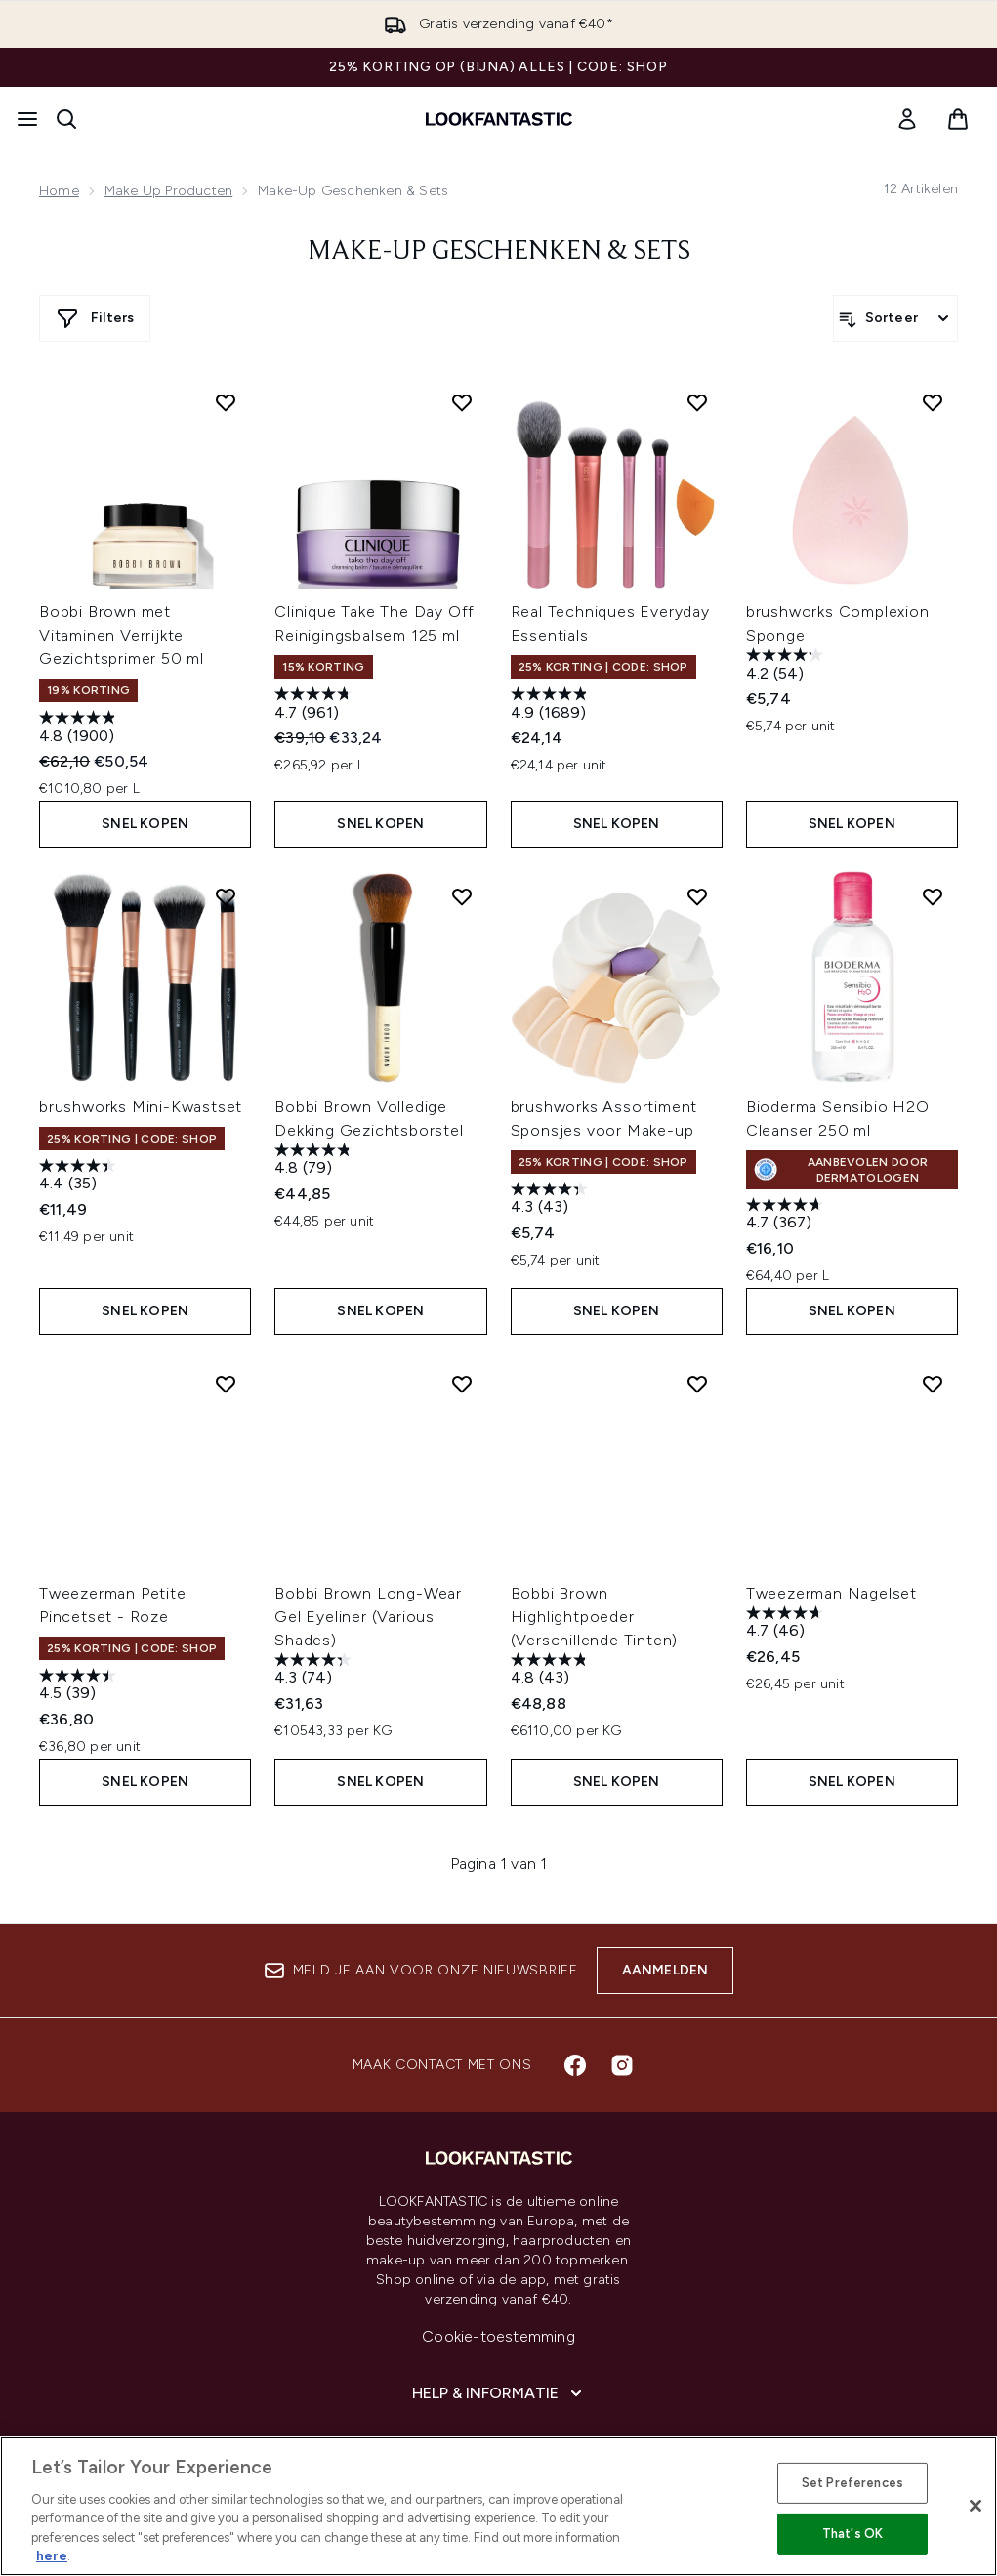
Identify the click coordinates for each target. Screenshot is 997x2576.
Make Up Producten (168, 191)
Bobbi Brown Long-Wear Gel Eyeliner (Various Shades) (368, 1616)
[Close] (975, 2505)
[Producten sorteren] (895, 318)
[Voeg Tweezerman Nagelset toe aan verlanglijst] (932, 1383)
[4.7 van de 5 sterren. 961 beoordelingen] (315, 705)
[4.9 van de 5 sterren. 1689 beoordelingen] (552, 705)
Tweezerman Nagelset (831, 1593)
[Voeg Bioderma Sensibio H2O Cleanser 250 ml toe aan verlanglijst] (932, 896)
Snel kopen (145, 823)
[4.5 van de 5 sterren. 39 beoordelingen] (80, 1687)
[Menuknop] (27, 119)
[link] (907, 119)
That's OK (852, 2533)
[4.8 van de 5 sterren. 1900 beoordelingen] (80, 729)
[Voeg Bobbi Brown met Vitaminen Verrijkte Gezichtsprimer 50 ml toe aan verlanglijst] (225, 402)
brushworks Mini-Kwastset (140, 1107)
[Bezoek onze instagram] (622, 2065)
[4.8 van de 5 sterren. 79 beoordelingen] (315, 1162)
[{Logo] (499, 119)
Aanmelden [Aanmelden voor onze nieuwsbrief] (665, 1970)
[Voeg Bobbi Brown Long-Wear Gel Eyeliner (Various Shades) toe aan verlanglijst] (461, 1383)
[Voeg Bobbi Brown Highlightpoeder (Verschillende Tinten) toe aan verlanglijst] (697, 1383)
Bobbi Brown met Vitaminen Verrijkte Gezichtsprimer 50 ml (121, 635)
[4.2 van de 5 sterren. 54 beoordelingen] (787, 666)
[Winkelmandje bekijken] (958, 119)
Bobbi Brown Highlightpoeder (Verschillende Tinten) (595, 1616)
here (51, 2556)
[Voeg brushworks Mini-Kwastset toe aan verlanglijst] (225, 896)
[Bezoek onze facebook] (575, 2065)
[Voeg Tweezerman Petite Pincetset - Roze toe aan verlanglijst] (225, 1383)
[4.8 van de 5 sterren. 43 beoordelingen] (552, 1671)
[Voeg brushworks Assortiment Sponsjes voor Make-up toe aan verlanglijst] (697, 896)
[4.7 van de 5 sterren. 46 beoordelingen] (787, 1624)
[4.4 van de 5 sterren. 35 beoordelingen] (80, 1177)
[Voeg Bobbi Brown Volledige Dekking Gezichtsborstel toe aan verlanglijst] (461, 896)
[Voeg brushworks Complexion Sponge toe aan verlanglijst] (932, 402)
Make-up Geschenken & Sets (499, 252)
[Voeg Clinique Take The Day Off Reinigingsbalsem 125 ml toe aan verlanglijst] (461, 402)
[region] (498, 2506)
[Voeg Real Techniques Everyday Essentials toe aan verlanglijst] (697, 402)
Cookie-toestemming (498, 2336)
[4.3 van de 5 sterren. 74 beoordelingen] (315, 1671)
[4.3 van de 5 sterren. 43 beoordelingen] (552, 1201)
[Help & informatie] (499, 2393)
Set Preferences (852, 2482)
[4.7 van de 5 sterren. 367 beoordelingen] (787, 1216)
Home (59, 191)
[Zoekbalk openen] (66, 119)
